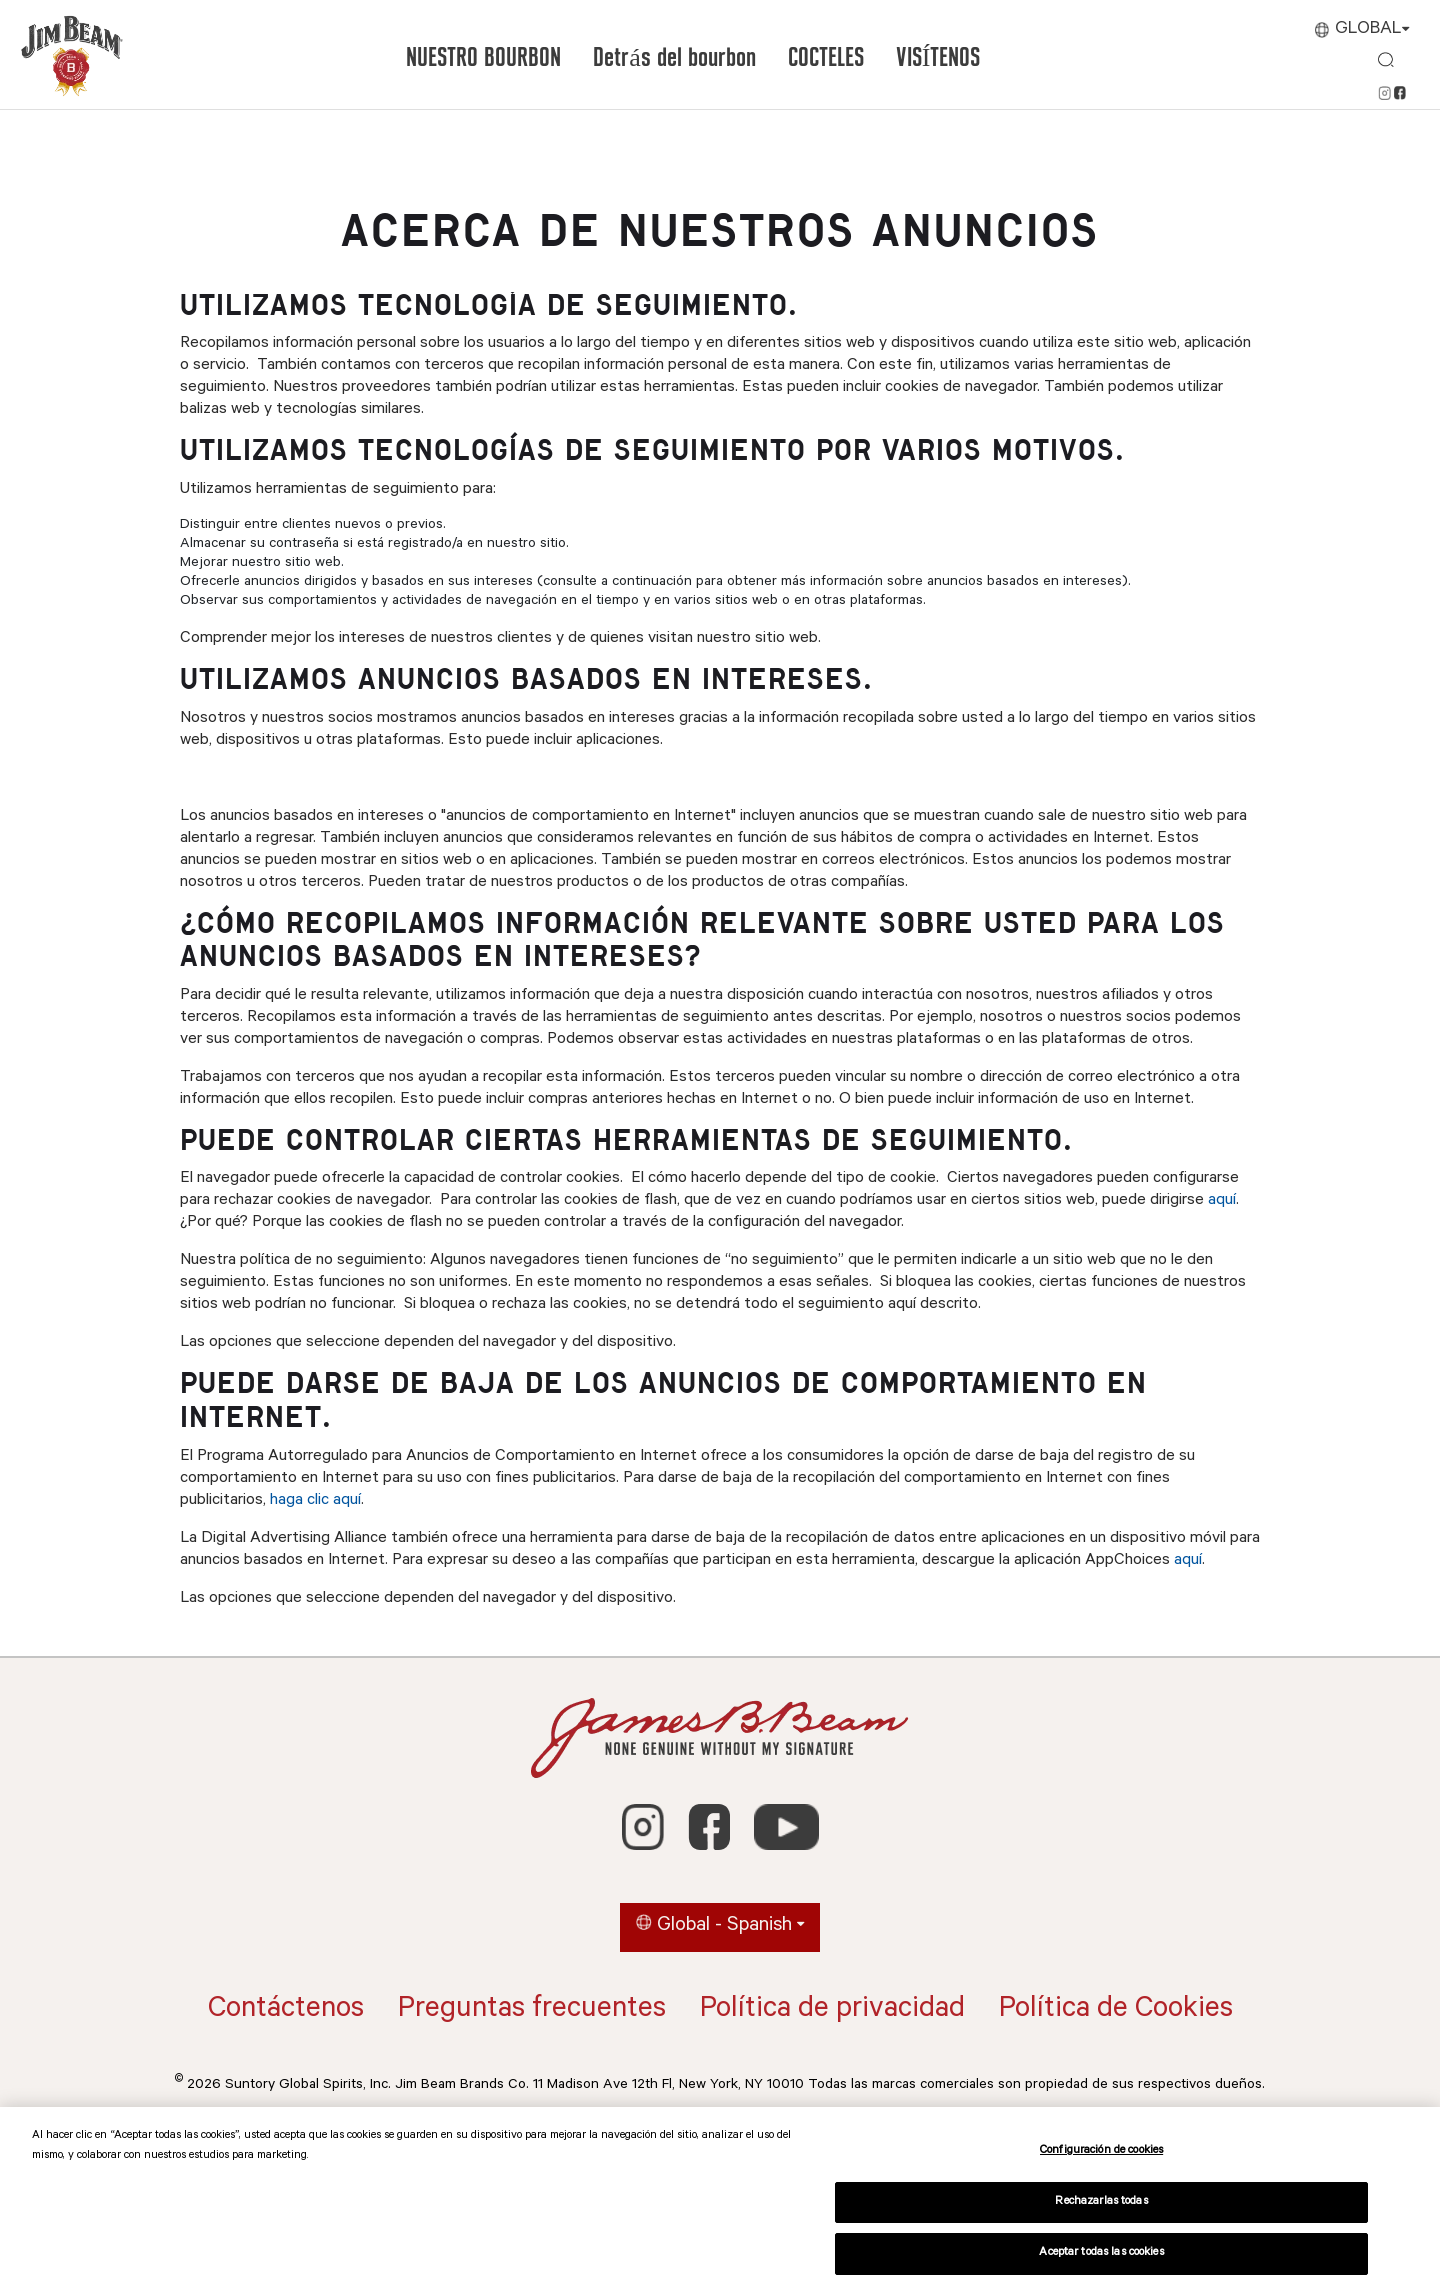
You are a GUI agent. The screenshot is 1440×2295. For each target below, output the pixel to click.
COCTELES (826, 58)
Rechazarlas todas (1101, 2202)
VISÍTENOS (938, 58)
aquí (1222, 1201)
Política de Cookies (1116, 2011)
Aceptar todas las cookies (1101, 2253)
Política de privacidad (832, 2011)
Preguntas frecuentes (532, 2011)
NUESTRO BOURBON (483, 58)
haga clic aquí (315, 1501)
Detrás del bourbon (674, 58)
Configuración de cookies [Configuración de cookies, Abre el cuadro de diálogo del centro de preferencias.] (1101, 2151)
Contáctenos (286, 2011)
